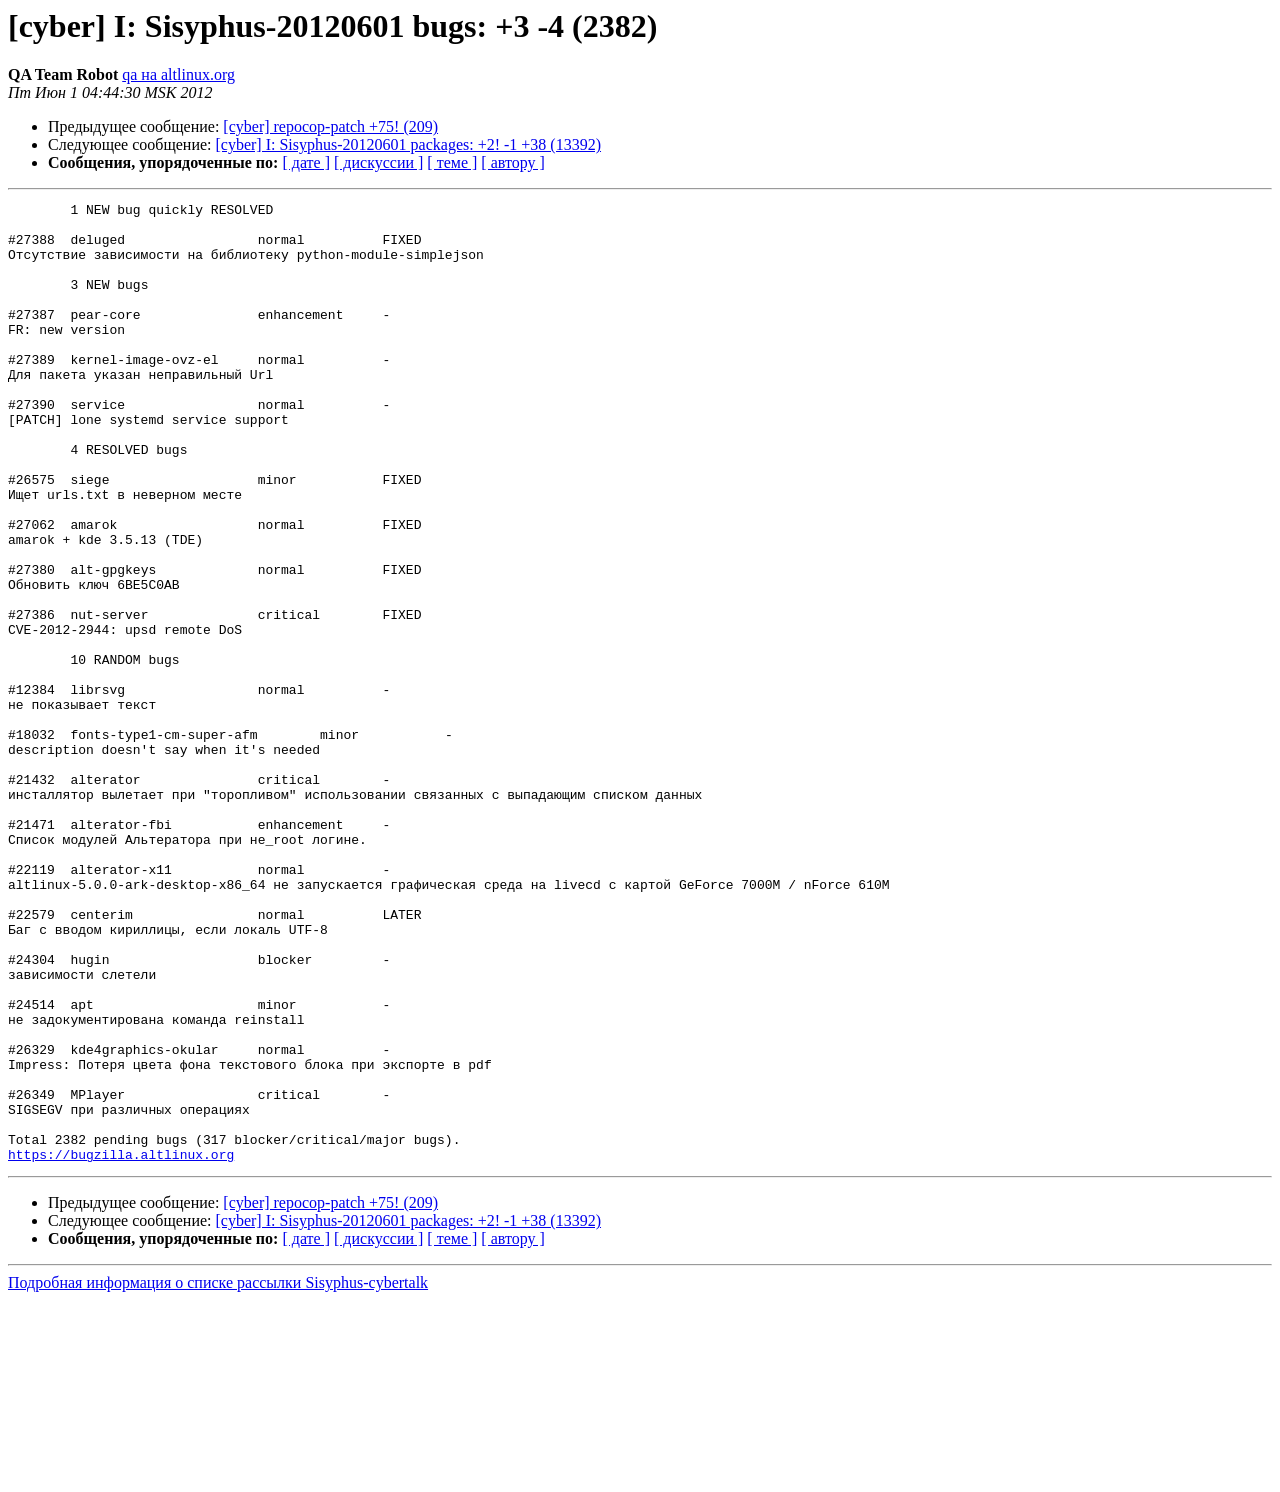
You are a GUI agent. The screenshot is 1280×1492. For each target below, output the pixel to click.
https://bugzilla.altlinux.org (121, 1346)
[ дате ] (306, 162)
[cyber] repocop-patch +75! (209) (330, 126)
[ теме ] (452, 162)
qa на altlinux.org (178, 74)
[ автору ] (512, 162)
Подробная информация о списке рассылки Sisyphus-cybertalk (218, 1474)
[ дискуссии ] (378, 162)
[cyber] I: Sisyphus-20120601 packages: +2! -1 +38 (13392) (409, 144)
